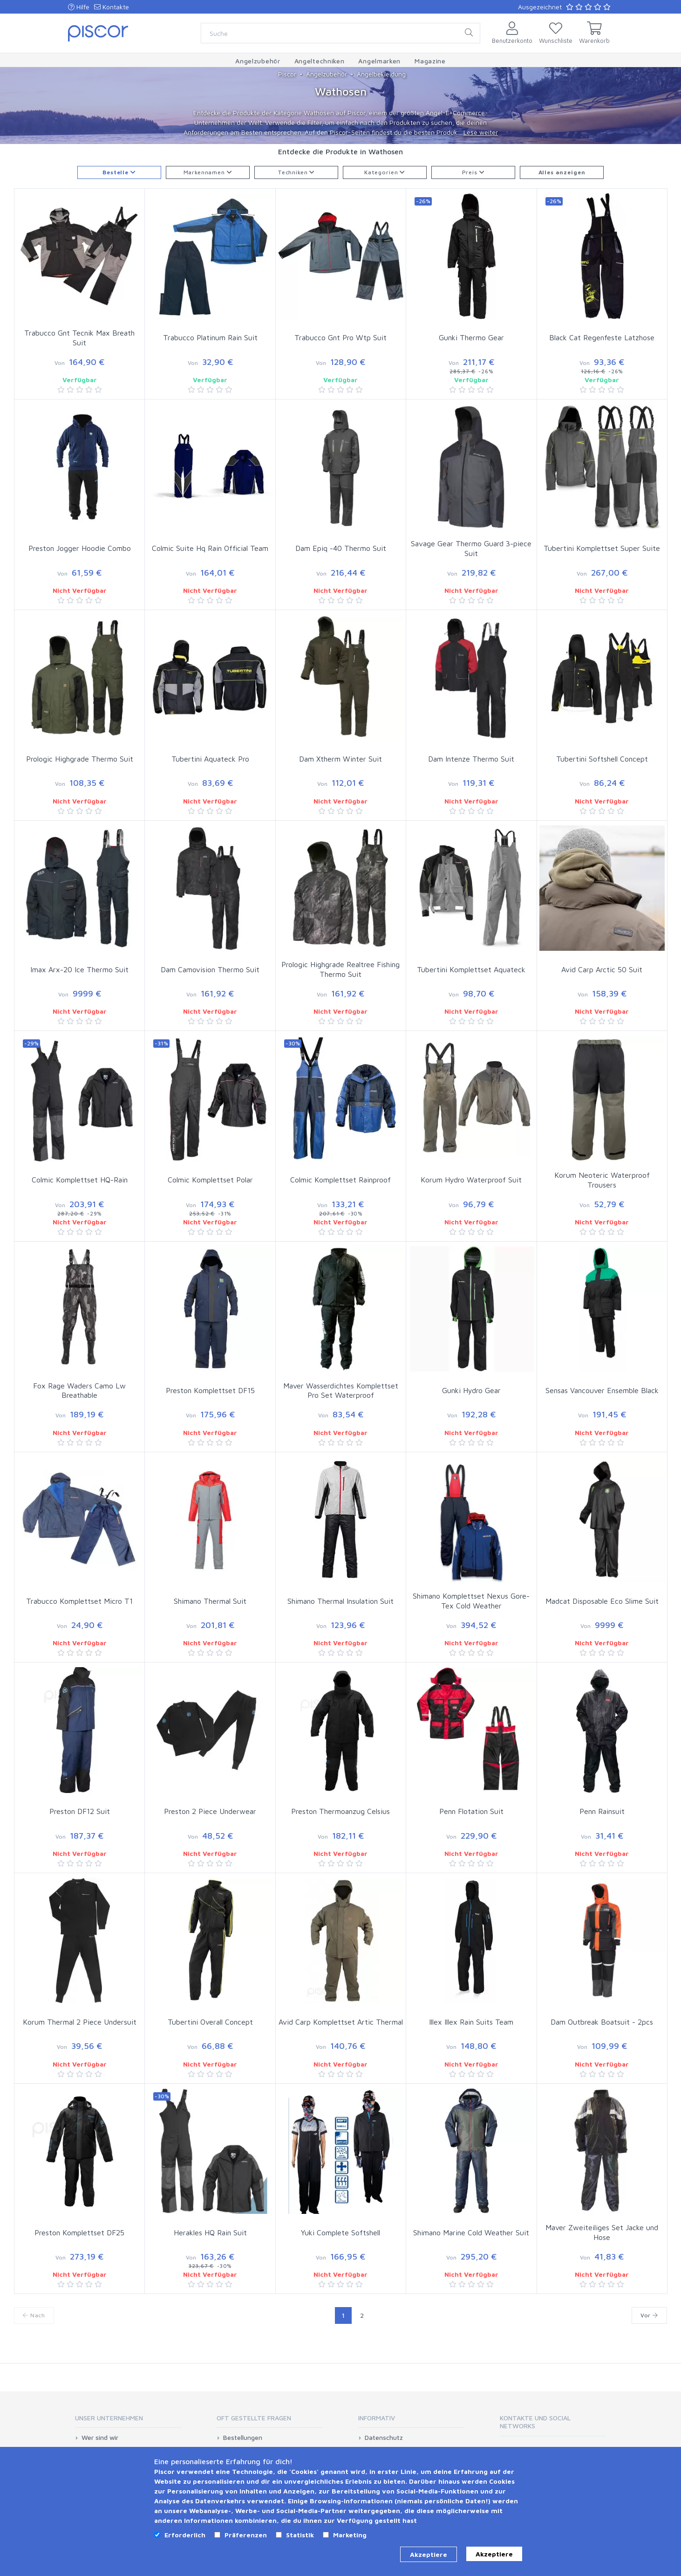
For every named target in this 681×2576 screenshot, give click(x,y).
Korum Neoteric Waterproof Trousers (602, 1180)
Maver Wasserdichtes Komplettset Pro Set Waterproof (340, 1390)
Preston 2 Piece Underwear (210, 1811)
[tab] (128, 2421)
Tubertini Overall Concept (210, 2022)
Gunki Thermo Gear (471, 337)
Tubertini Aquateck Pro (210, 759)
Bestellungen (242, 2437)
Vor (649, 2315)
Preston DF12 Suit (79, 1811)
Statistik (300, 2535)
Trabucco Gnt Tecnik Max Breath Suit (79, 338)
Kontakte (111, 7)
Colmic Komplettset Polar (210, 1179)
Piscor (287, 74)
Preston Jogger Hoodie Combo (79, 548)
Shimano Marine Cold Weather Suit (471, 2232)
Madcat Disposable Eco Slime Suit (602, 1601)
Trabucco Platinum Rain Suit (210, 337)
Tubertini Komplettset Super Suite (602, 548)
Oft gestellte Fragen (254, 2418)
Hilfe (78, 7)
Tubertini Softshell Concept (602, 759)
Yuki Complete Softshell (340, 2232)
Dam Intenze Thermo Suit (471, 759)
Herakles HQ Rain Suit (210, 2232)
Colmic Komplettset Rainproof (340, 1179)
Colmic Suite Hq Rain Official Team (210, 548)
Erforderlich (184, 2535)
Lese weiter (480, 132)
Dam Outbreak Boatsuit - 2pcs (602, 2022)
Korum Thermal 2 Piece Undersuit (79, 2022)
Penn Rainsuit (602, 1811)
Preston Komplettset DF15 (210, 1390)
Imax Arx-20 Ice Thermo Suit (79, 969)
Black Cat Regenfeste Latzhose (601, 337)
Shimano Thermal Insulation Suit (340, 1601)
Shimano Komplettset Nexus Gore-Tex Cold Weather (471, 1601)
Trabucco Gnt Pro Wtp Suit (340, 337)
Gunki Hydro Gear (471, 1390)
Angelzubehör (326, 74)
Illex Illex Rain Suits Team (471, 2022)
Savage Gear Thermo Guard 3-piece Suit (471, 548)
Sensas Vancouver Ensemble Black (602, 1390)
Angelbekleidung (381, 74)
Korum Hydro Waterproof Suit (471, 1179)
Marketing (350, 2535)
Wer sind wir (100, 2437)
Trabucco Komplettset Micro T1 (79, 1601)
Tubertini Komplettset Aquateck (471, 969)
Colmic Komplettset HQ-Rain (80, 1179)
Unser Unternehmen (109, 2418)
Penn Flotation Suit (471, 1811)
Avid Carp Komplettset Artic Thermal (341, 2022)
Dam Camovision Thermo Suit (210, 969)
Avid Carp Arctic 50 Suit (601, 969)
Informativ (376, 2418)
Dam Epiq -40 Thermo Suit (340, 548)
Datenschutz (384, 2437)
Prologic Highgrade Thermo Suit (79, 759)
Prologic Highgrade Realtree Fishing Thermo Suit (340, 969)
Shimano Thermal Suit (210, 1601)
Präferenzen (246, 2535)
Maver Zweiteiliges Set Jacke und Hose (601, 2232)
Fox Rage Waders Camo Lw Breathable (79, 1390)
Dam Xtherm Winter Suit (340, 759)
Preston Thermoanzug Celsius (340, 1811)
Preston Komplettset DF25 (79, 2232)
